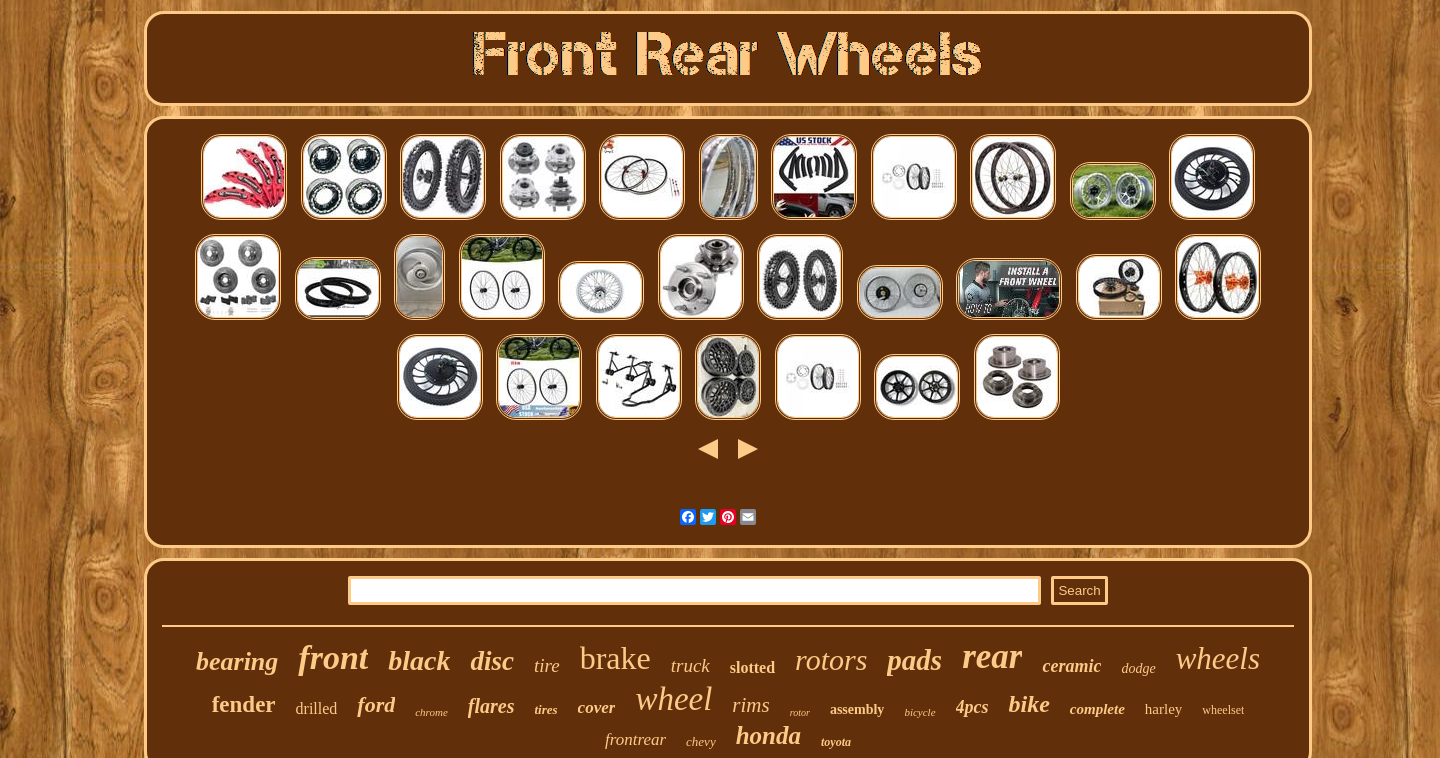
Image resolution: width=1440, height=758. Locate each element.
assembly (857, 709)
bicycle (919, 712)
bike (1029, 704)
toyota (836, 742)
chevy (701, 741)
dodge (1138, 668)
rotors (831, 659)
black (419, 660)
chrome (431, 712)
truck (690, 665)
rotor (800, 712)
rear (992, 656)
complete (1097, 709)
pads (914, 660)
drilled (317, 708)
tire (547, 665)
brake (615, 658)
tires (545, 709)
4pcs (972, 707)
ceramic (1071, 666)
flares (491, 706)
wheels (1218, 658)
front (333, 657)
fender (244, 704)
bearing (237, 661)
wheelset (1223, 710)
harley (1163, 709)
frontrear (635, 739)
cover (597, 707)
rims (750, 705)
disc (492, 661)
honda (768, 735)
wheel (673, 699)
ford (376, 704)
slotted (752, 667)
